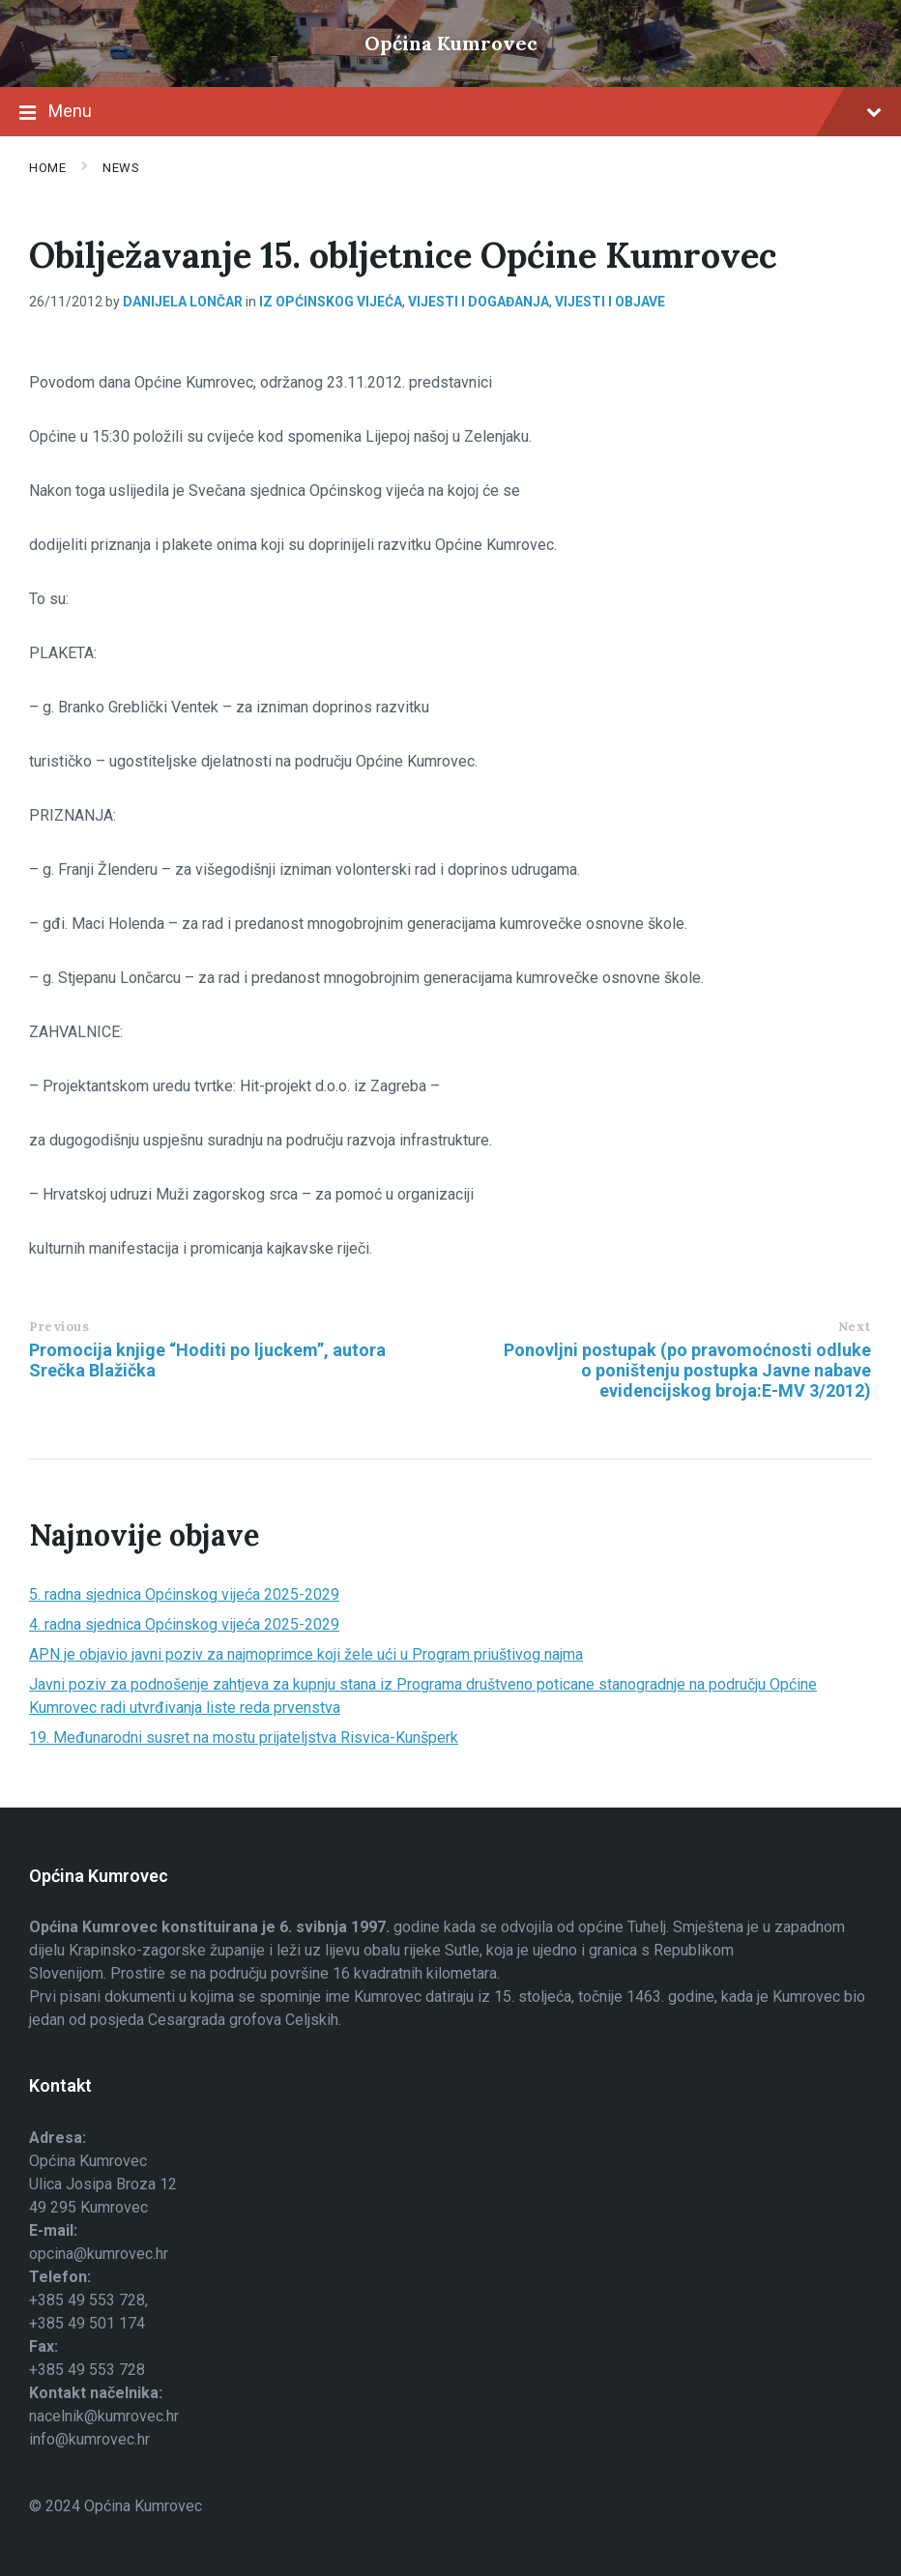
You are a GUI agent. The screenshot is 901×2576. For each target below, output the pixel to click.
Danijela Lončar (183, 301)
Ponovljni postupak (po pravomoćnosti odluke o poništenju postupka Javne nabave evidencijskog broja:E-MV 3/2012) (687, 1370)
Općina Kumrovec (451, 43)
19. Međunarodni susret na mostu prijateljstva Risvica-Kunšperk (243, 1737)
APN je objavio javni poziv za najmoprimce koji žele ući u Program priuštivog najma (306, 1654)
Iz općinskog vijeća (330, 301)
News (120, 167)
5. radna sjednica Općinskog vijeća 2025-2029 (184, 1594)
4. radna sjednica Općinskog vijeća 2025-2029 (184, 1624)
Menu (450, 113)
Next (854, 1326)
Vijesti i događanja (478, 301)
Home (47, 167)
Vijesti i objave (610, 301)
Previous (59, 1326)
